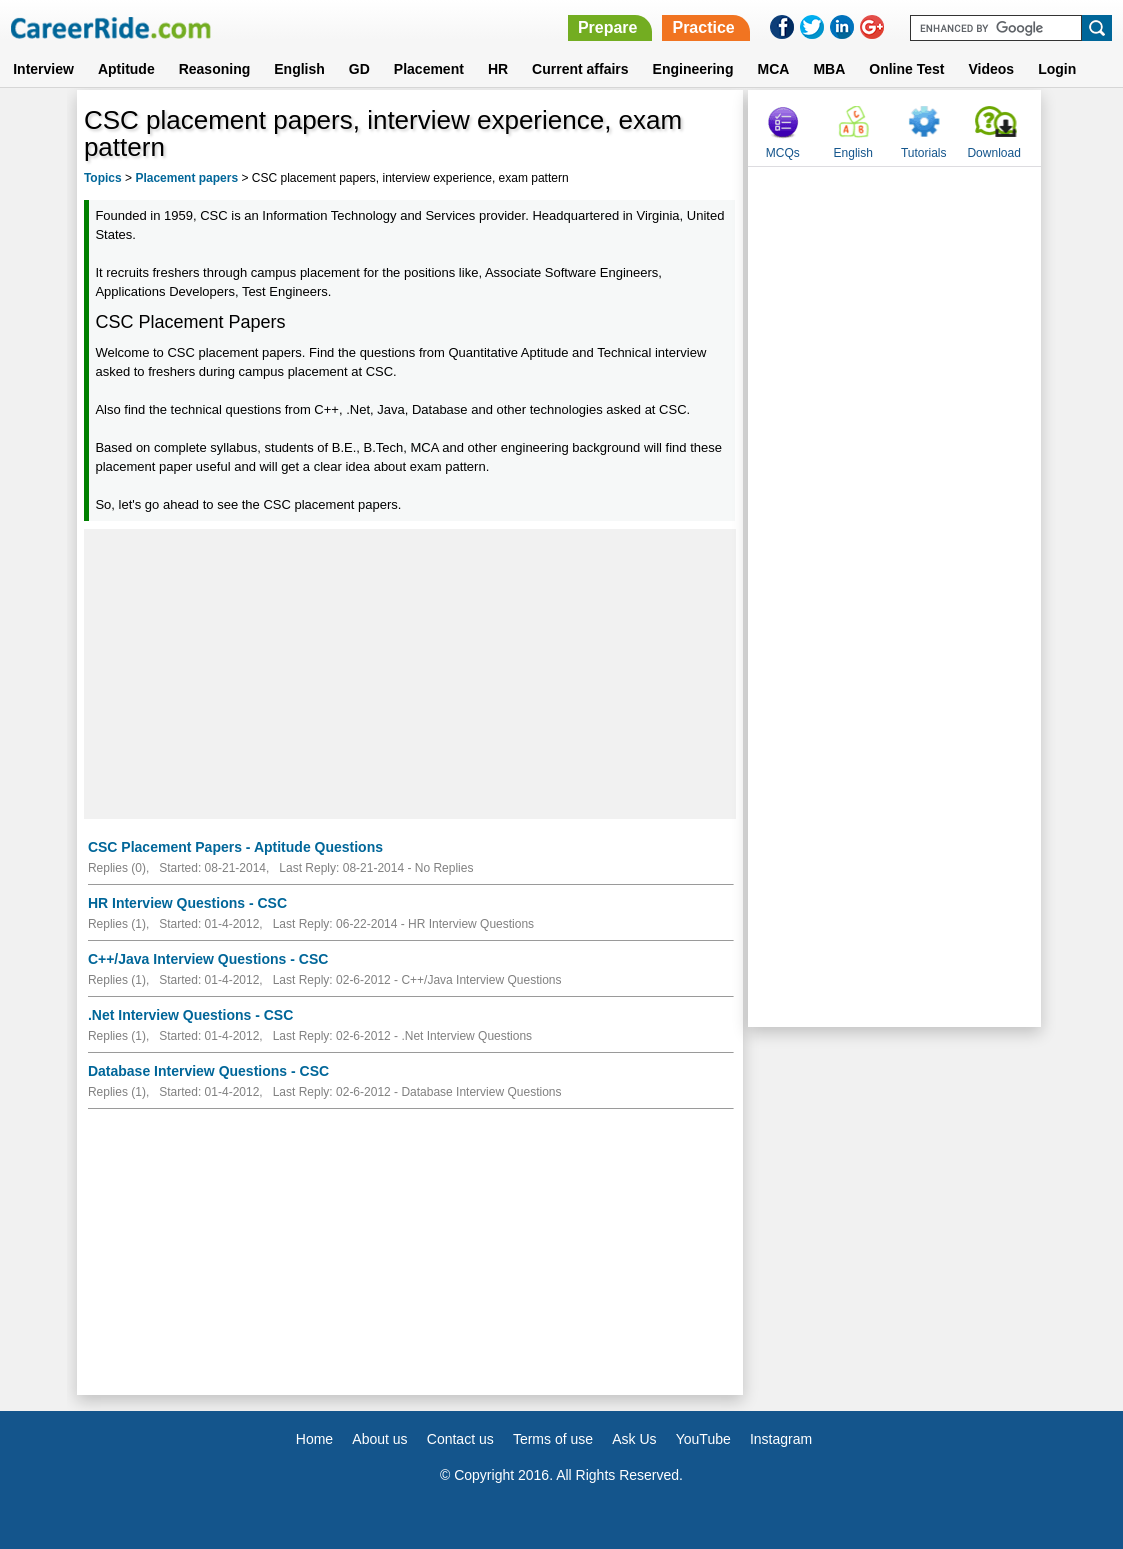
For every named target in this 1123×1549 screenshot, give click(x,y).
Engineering (693, 69)
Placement (429, 69)
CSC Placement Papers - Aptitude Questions (235, 847)
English (299, 69)
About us (379, 1439)
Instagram (781, 1439)
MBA (829, 69)
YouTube (703, 1439)
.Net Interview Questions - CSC (190, 1015)
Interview (43, 69)
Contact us (460, 1439)
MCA (773, 69)
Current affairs (580, 69)
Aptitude (126, 69)
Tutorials (924, 153)
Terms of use (553, 1439)
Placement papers (186, 178)
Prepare (608, 27)
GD (359, 69)
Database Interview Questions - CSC (208, 1071)
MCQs (783, 153)
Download (993, 153)
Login (1057, 69)
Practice (703, 27)
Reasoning (215, 69)
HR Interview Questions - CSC (187, 903)
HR (498, 69)
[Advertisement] (410, 674)
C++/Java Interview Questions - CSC (208, 959)
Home (314, 1439)
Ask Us (634, 1439)
